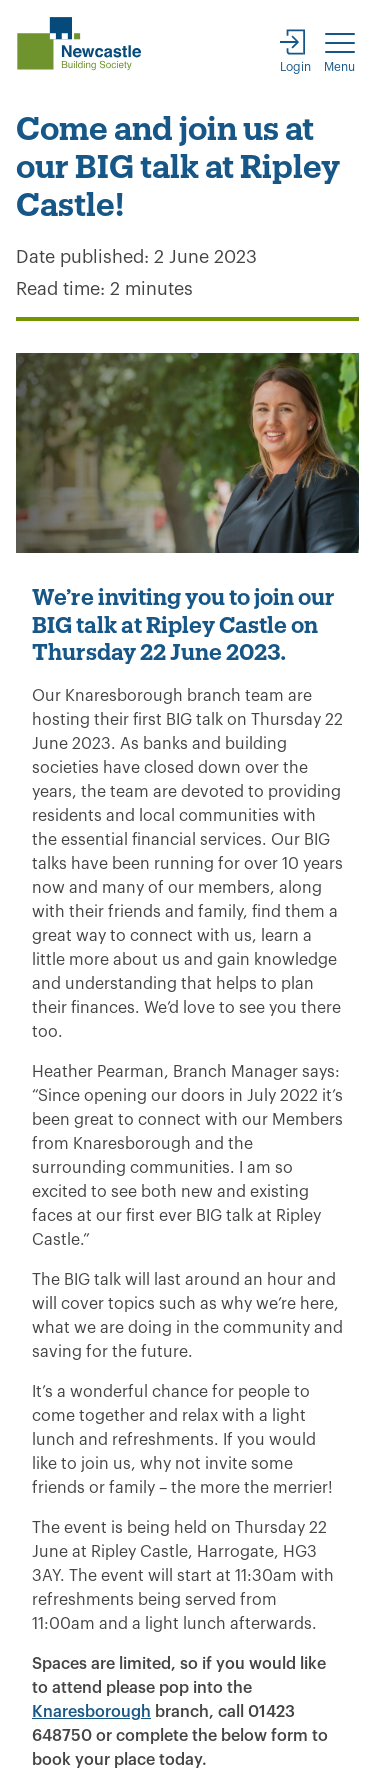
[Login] (295, 49)
